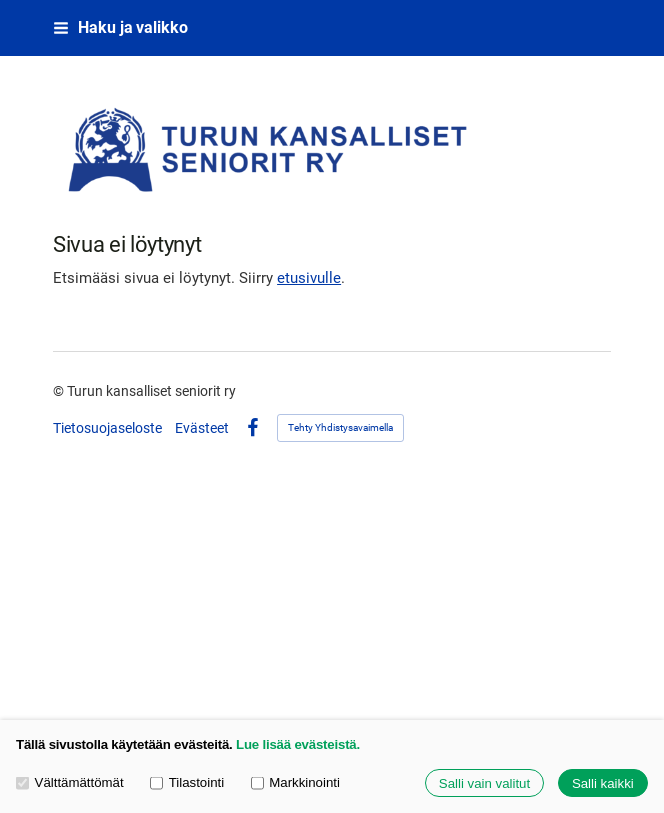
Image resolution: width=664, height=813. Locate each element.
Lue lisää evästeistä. (298, 744)
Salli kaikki (603, 783)
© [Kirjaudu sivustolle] (60, 391)
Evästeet (202, 428)
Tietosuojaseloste (107, 428)
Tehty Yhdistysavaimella (340, 427)
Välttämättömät (70, 782)
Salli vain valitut (484, 783)
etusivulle (309, 278)
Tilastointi (187, 782)
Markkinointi (295, 782)
